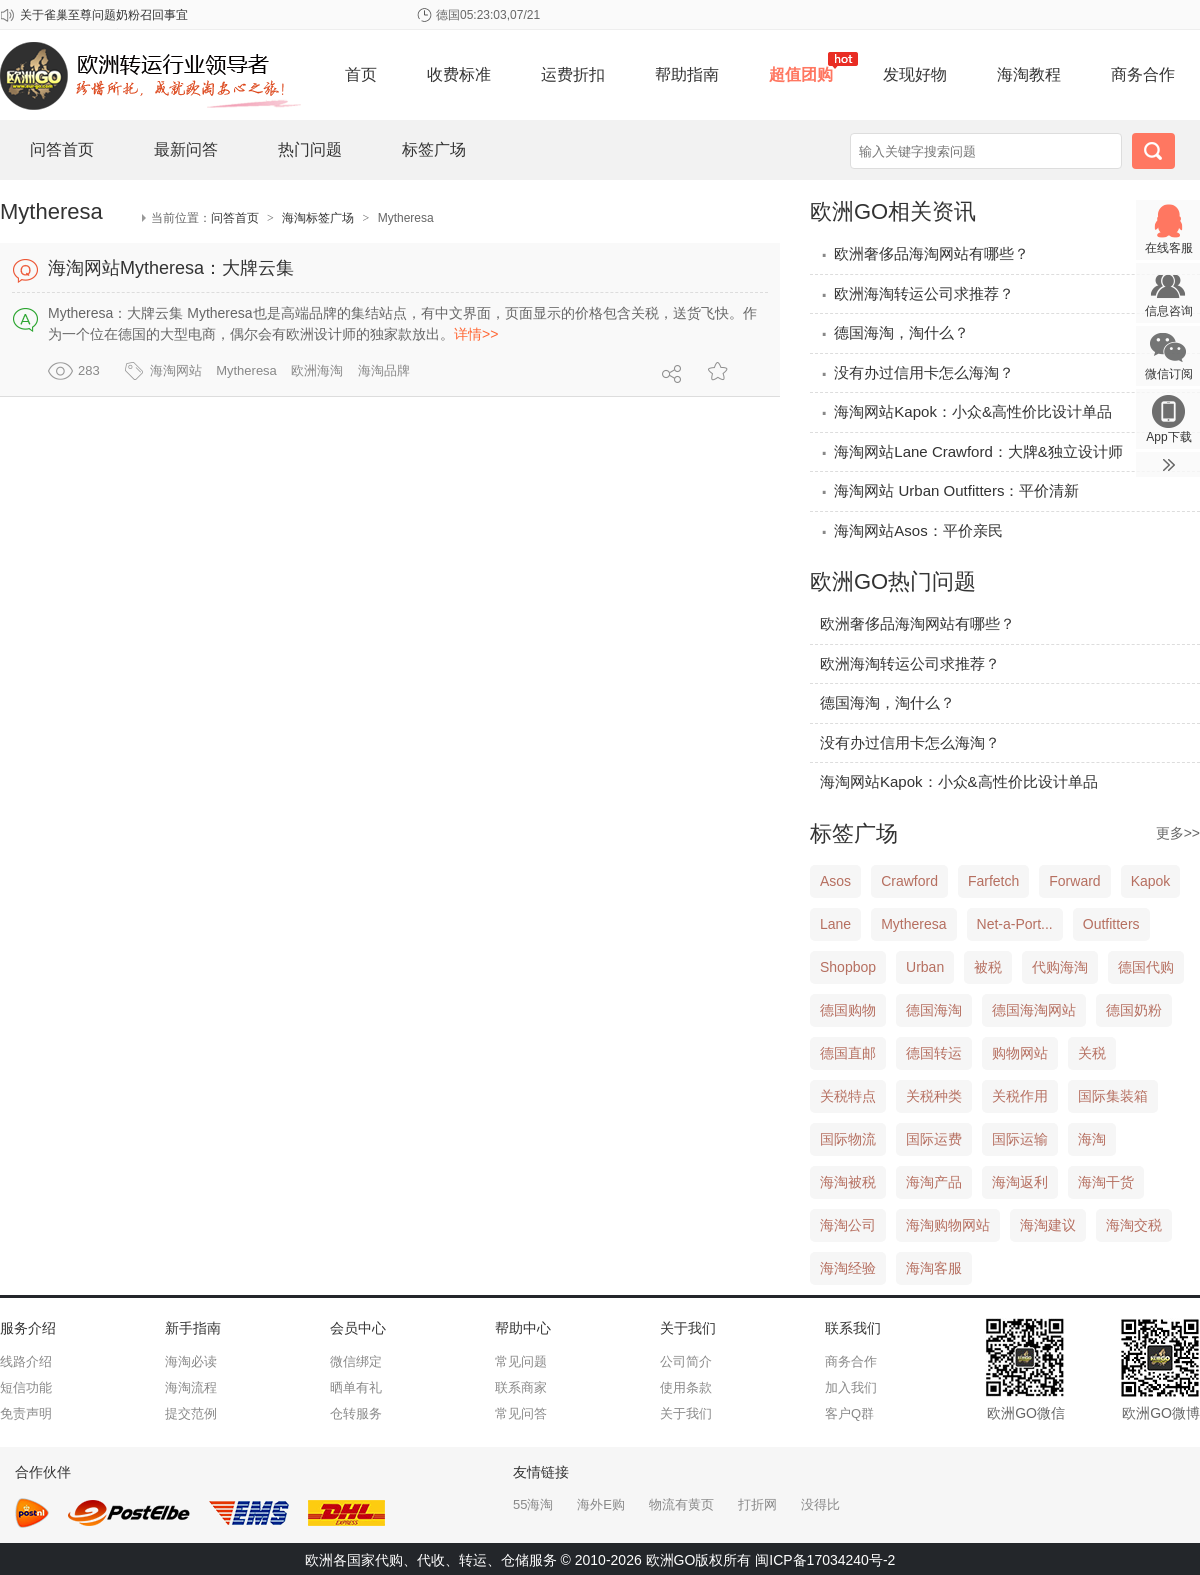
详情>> (476, 334)
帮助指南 (687, 74)
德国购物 (848, 1010)
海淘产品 (934, 1182)
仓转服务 (356, 1413)
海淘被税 (848, 1182)
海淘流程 (191, 1387)
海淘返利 (1020, 1182)
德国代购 (1146, 967)
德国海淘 (934, 1010)
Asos (835, 881)
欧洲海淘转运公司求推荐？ (917, 293)
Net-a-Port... (1015, 924)
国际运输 (1020, 1139)
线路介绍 (26, 1361)
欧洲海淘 (317, 370)
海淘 (1092, 1139)
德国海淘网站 (1034, 1010)
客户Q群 (849, 1413)
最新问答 (186, 149)
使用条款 (686, 1387)
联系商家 (521, 1387)
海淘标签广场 (318, 218)
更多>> (1178, 833)
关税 (1092, 1053)
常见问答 (521, 1413)
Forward (1074, 881)
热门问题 (310, 149)
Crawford (909, 881)
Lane (835, 924)
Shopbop (848, 967)
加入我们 (851, 1387)
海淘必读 (191, 1361)
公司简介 (686, 1361)
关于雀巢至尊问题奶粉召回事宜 (104, 15)
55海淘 (533, 1504)
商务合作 (1143, 74)
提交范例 (191, 1413)
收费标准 (459, 74)
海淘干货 (1106, 1182)
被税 (988, 967)
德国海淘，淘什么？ (894, 332)
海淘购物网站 (948, 1225)
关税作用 (1020, 1096)
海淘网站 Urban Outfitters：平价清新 (949, 490)
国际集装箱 (1113, 1096)
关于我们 (686, 1413)
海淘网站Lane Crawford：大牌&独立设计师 (971, 451)
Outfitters (1111, 924)
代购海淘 (1060, 967)
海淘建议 (1048, 1225)
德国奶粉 (1134, 1010)
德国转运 (934, 1053)
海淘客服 (934, 1268)
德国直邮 (848, 1053)
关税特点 (848, 1096)
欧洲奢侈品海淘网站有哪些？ (924, 253)
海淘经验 (848, 1268)
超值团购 (801, 74)
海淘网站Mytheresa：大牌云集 (171, 268)
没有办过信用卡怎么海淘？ (917, 372)
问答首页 (62, 149)
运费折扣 (573, 74)
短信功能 (26, 1387)
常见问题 (521, 1361)
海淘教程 (1029, 74)
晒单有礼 (356, 1387)
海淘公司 (848, 1225)
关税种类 (934, 1096)
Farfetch (993, 881)
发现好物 (915, 74)
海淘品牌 (384, 370)
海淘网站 (176, 370)
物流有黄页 (681, 1504)
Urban (925, 967)
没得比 (820, 1504)
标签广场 (434, 149)
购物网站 (1020, 1053)
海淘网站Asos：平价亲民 (911, 530)
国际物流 (848, 1139)
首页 (361, 74)
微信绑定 (356, 1361)
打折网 (757, 1504)
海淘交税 (1134, 1225)
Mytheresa (246, 370)
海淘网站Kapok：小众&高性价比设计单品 (966, 411)
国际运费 (934, 1139)
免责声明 (26, 1413)
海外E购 (601, 1504)
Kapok (1151, 881)
